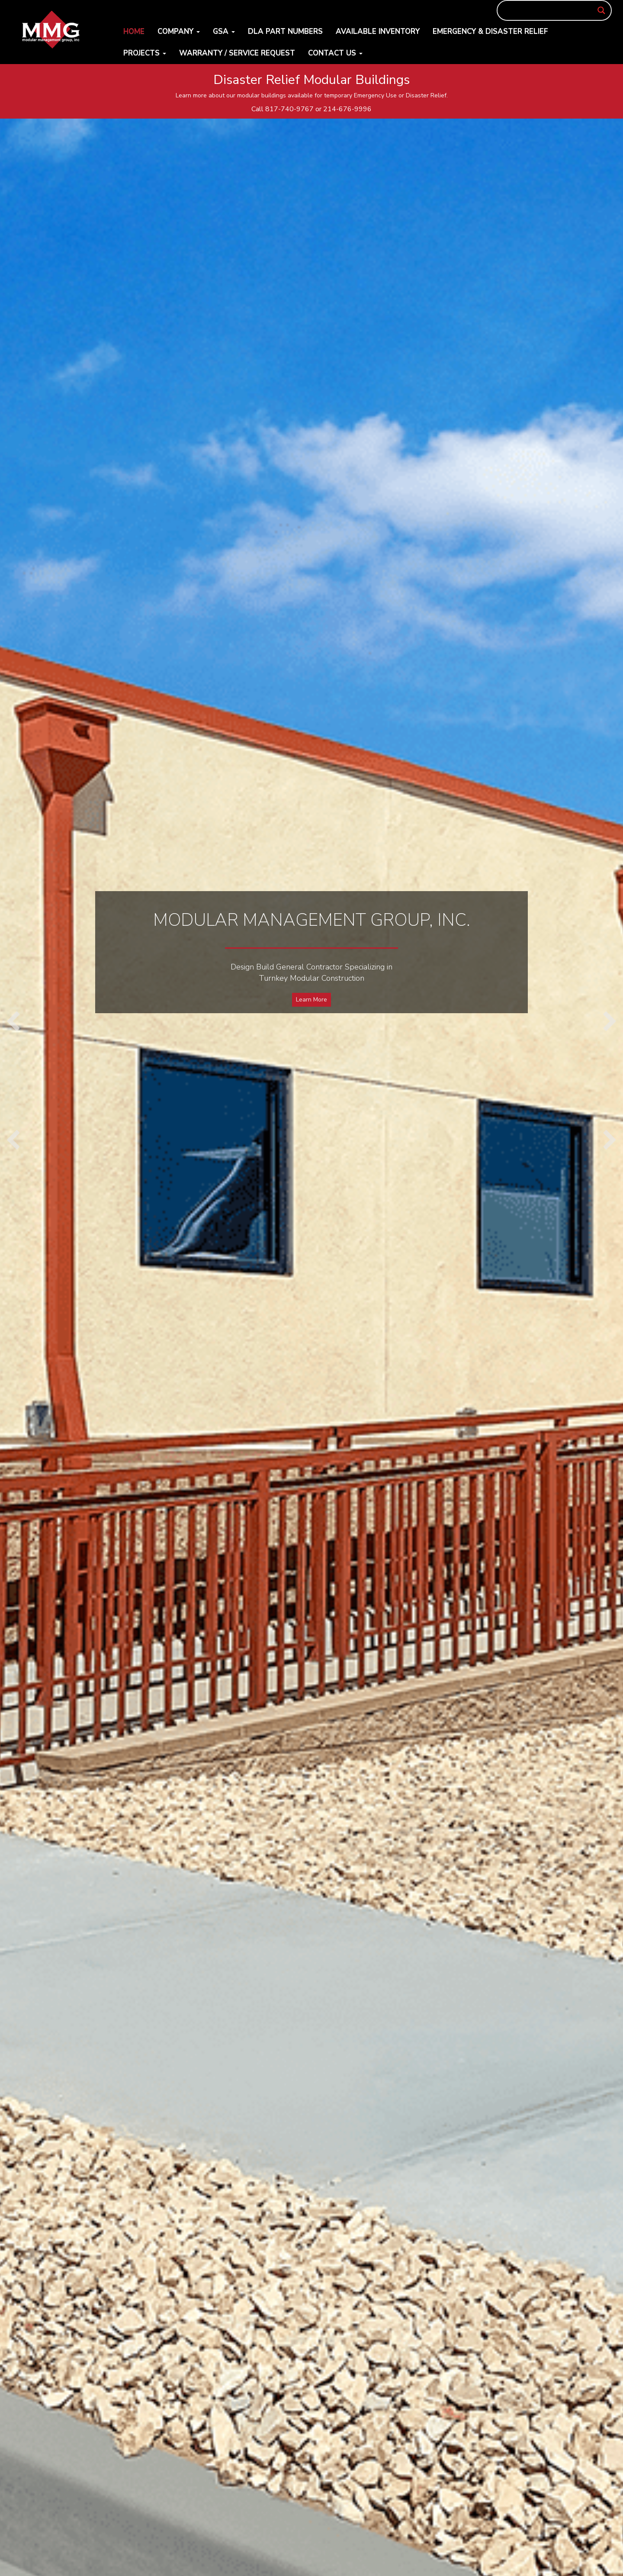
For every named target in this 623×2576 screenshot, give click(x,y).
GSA (224, 31)
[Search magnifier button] (601, 10)
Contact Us (335, 53)
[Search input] (550, 10)
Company (178, 31)
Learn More (311, 999)
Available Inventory (378, 31)
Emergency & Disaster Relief (490, 31)
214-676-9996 (347, 109)
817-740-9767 (289, 109)
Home (134, 31)
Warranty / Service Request (237, 53)
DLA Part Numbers (285, 31)
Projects (144, 53)
